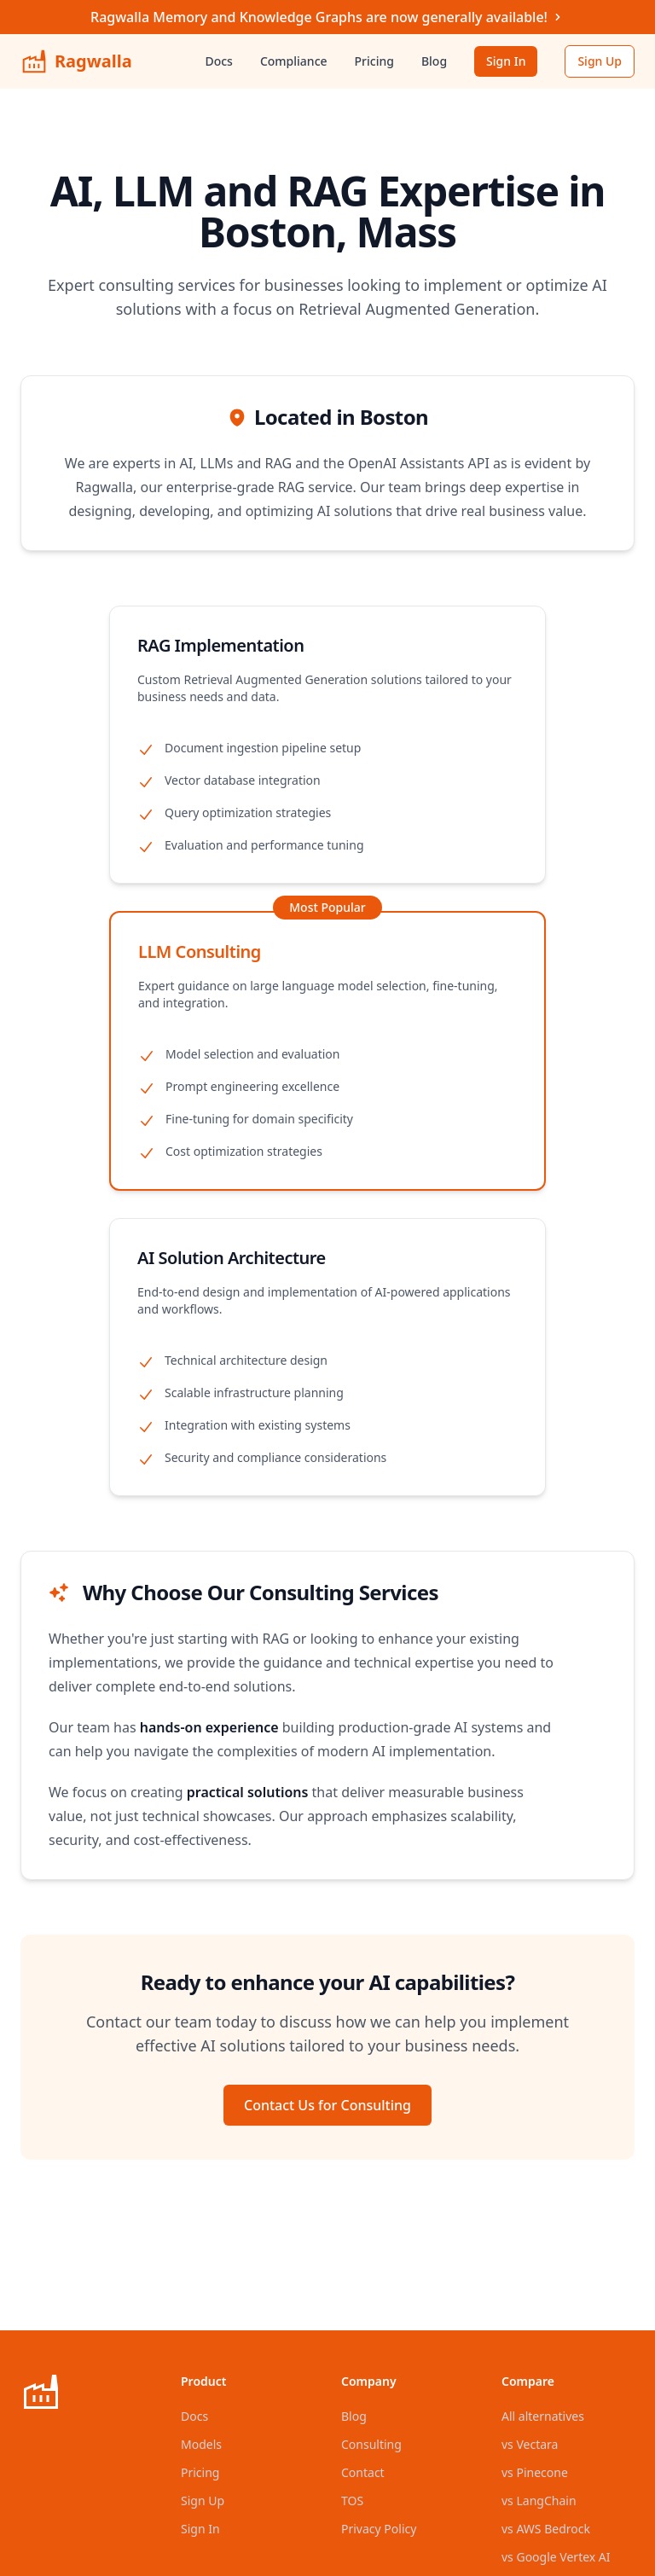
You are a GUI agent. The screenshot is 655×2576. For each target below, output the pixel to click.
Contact (363, 2472)
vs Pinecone (534, 2472)
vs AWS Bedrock (545, 2529)
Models (201, 2444)
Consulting (371, 2444)
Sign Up (599, 61)
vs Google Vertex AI (556, 2557)
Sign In (505, 61)
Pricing (374, 61)
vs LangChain (539, 2500)
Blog (434, 61)
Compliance (294, 61)
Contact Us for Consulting (327, 2105)
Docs (218, 61)
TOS (352, 2500)
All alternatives (542, 2416)
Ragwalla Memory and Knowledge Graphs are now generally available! (327, 17)
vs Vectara (529, 2444)
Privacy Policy (378, 2529)
